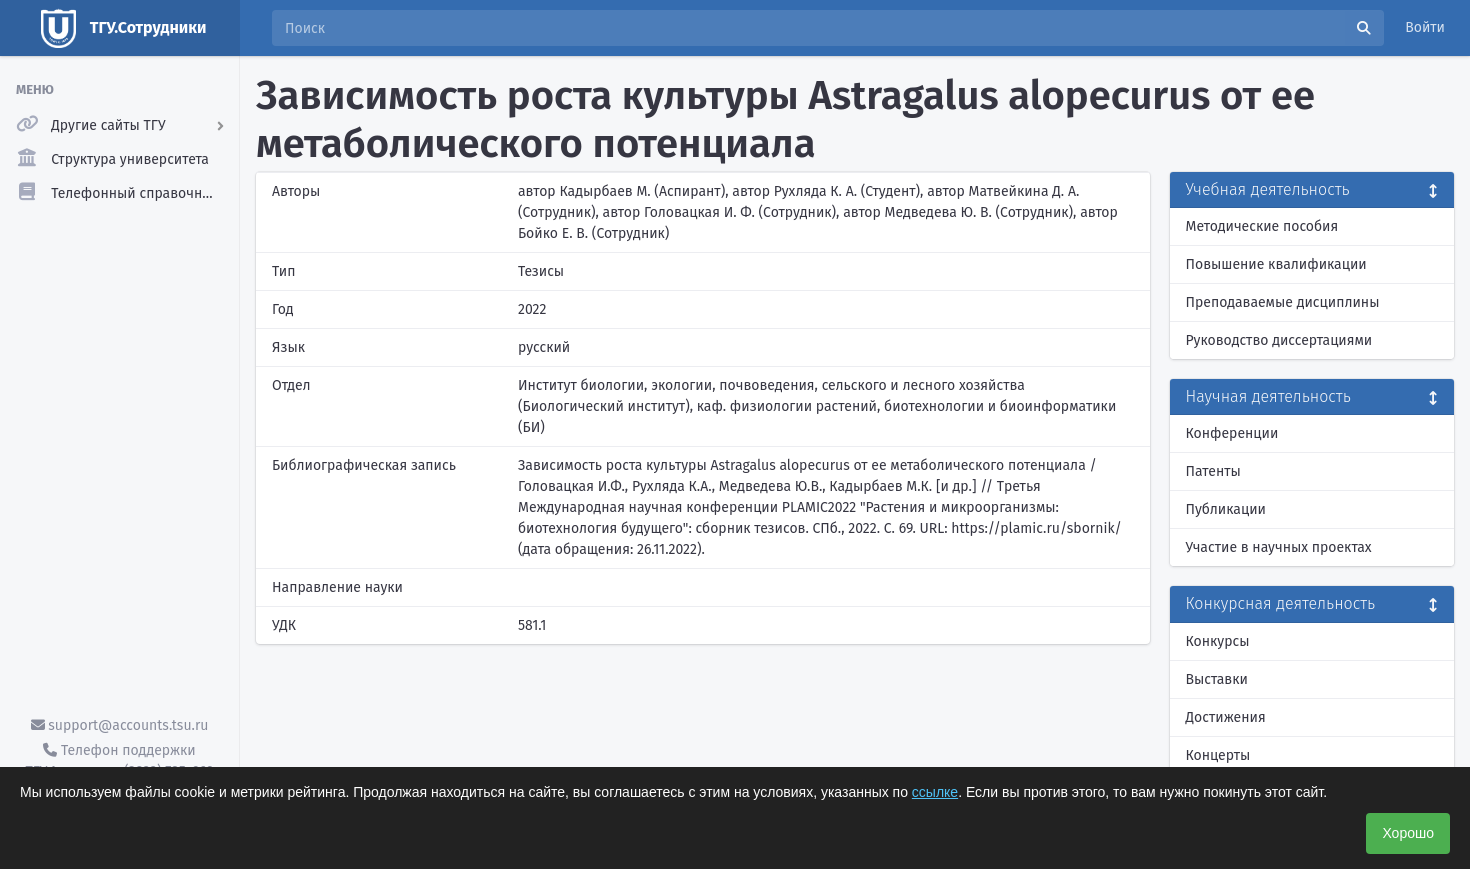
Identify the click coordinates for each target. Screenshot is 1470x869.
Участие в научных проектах (1279, 547)
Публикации (1226, 509)
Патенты (1213, 471)
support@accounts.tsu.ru (120, 725)
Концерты (1218, 755)
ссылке (935, 792)
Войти (1425, 27)
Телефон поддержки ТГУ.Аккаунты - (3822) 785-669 (119, 761)
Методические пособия (1262, 226)
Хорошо (1408, 833)
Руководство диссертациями (1279, 340)
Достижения (1226, 717)
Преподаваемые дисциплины (1283, 302)
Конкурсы (1218, 641)
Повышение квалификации (1276, 264)
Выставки (1217, 679)
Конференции (1232, 433)
